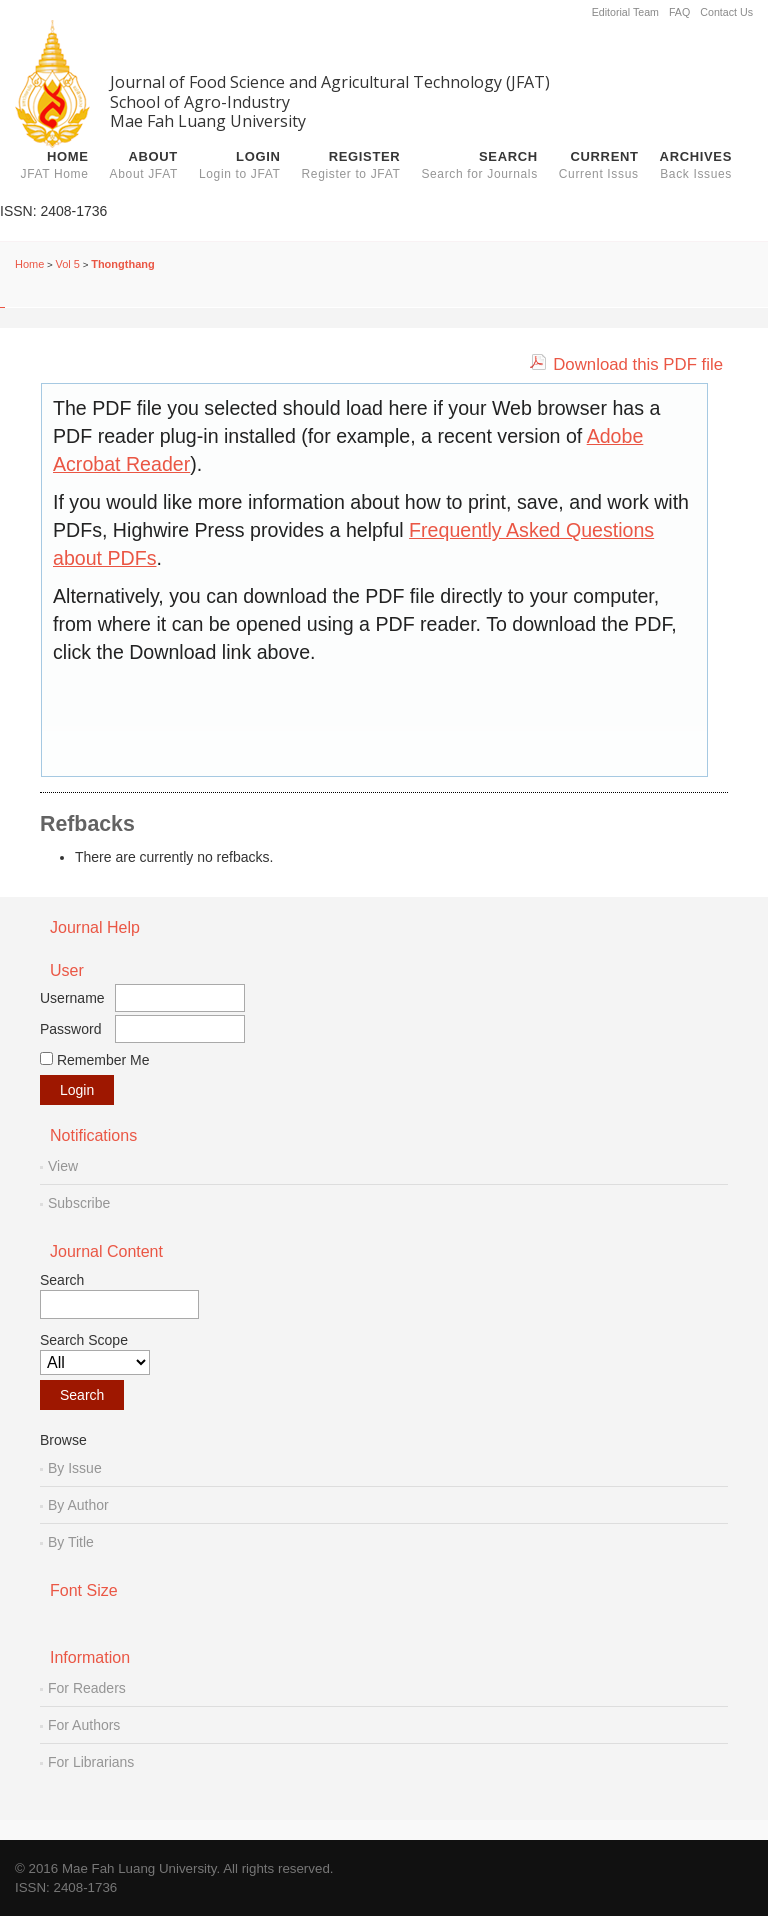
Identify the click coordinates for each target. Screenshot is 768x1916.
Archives (696, 165)
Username (72, 998)
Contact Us (726, 12)
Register (351, 165)
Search (479, 165)
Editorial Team (625, 12)
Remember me (103, 1060)
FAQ (679, 12)
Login (240, 165)
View (63, 1166)
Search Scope (95, 1353)
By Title (71, 1542)
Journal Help (95, 927)
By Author (78, 1505)
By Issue (75, 1468)
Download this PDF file (638, 364)
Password (70, 1029)
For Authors (84, 1725)
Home (55, 165)
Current (599, 165)
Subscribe (79, 1203)
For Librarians (91, 1762)
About (144, 165)
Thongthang (123, 264)
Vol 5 (68, 264)
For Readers (87, 1688)
